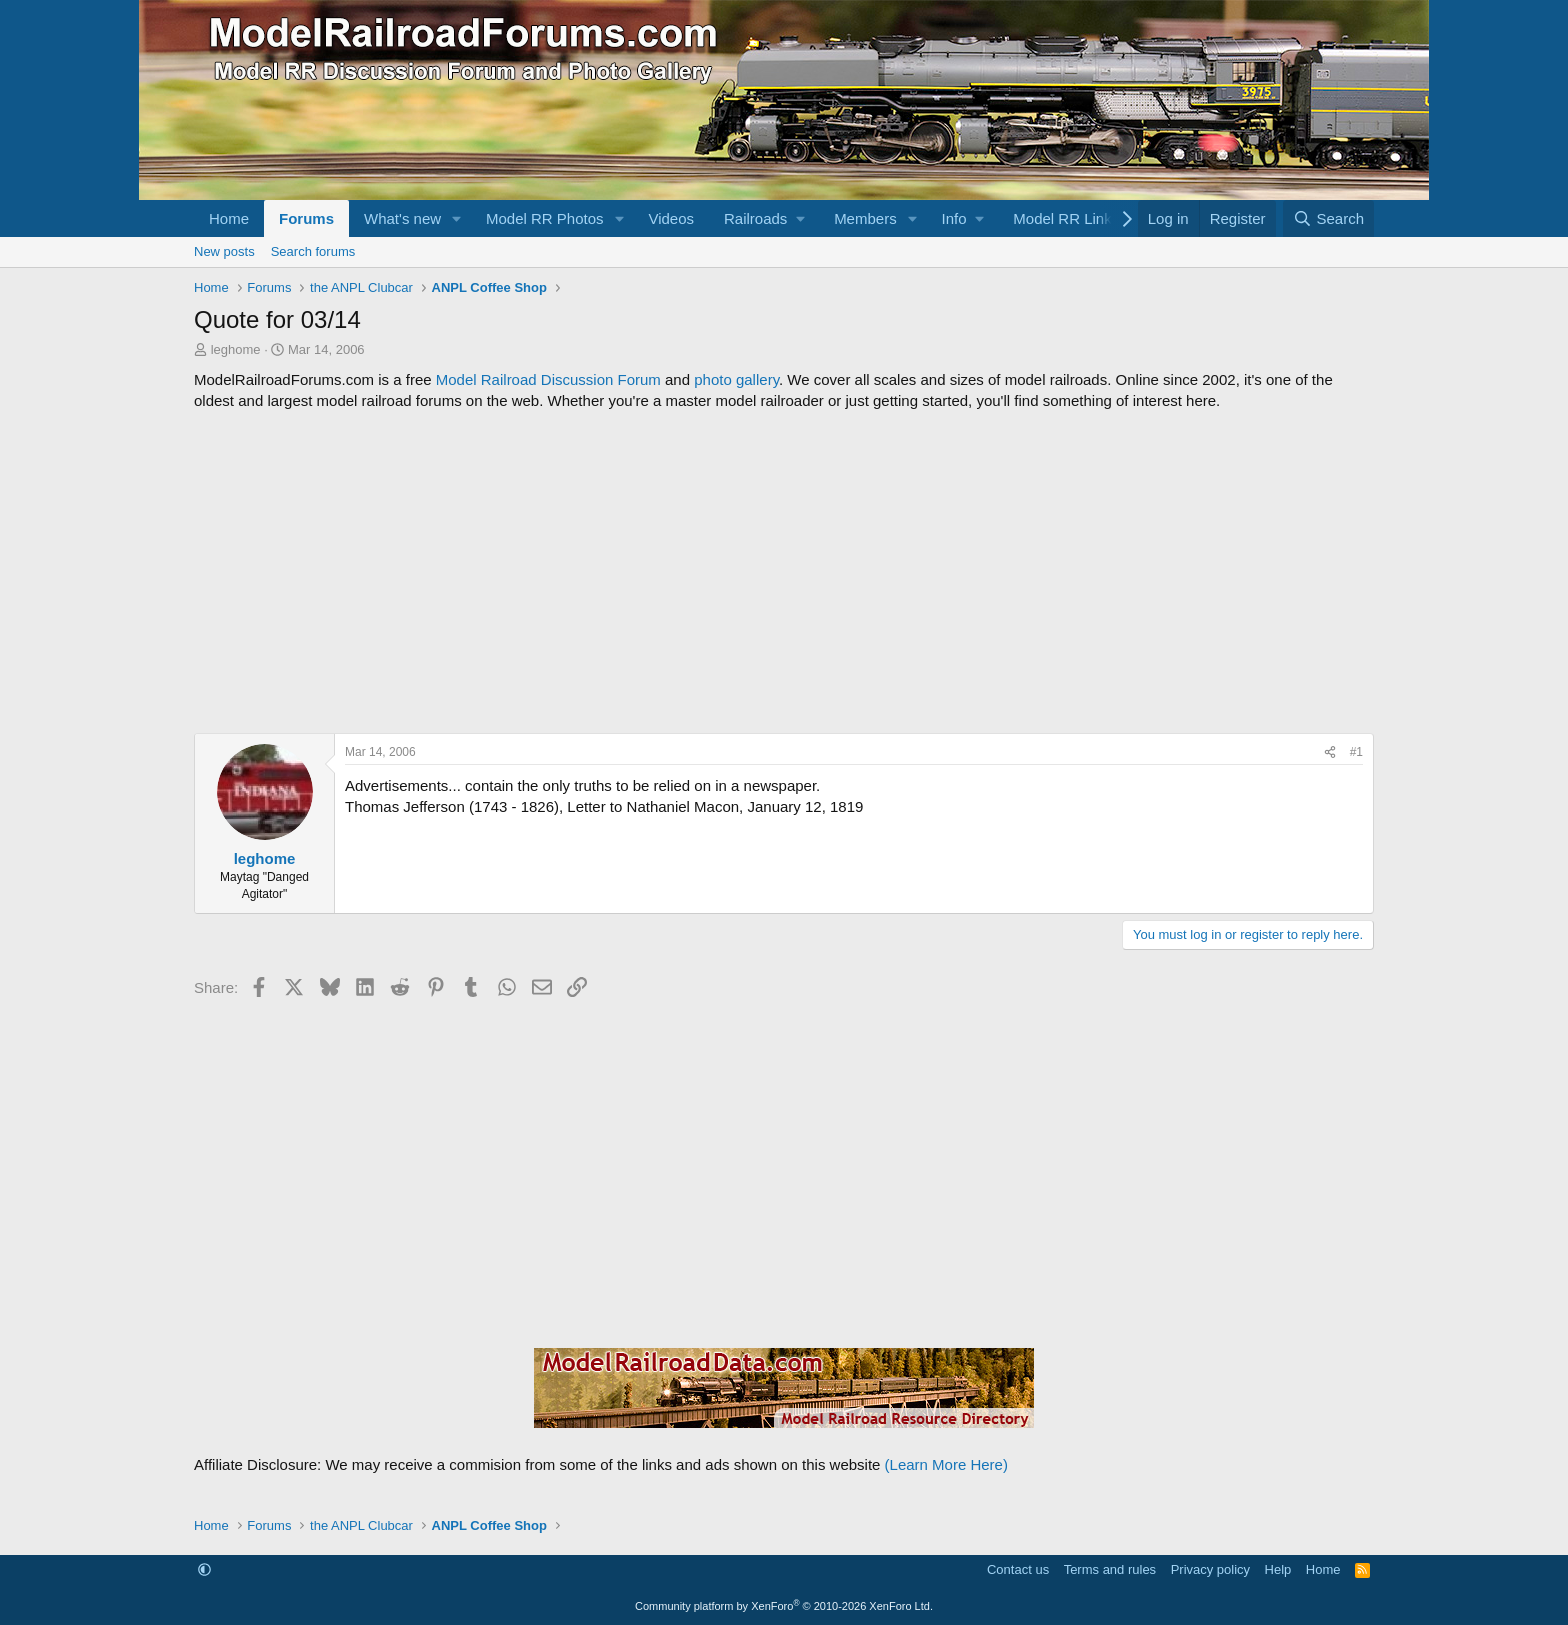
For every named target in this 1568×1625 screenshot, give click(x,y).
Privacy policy (1210, 1569)
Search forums (313, 251)
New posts (224, 251)
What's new (402, 218)
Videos (671, 218)
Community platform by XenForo (784, 1606)
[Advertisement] (784, 572)
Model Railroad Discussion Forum (548, 379)
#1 (1356, 752)
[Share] (1330, 752)
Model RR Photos (545, 218)
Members (865, 218)
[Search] (1328, 218)
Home (229, 218)
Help (1278, 1569)
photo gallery (736, 379)
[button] (457, 218)
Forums (306, 218)
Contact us (1018, 1569)
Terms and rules (1110, 1569)
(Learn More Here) (946, 1464)
